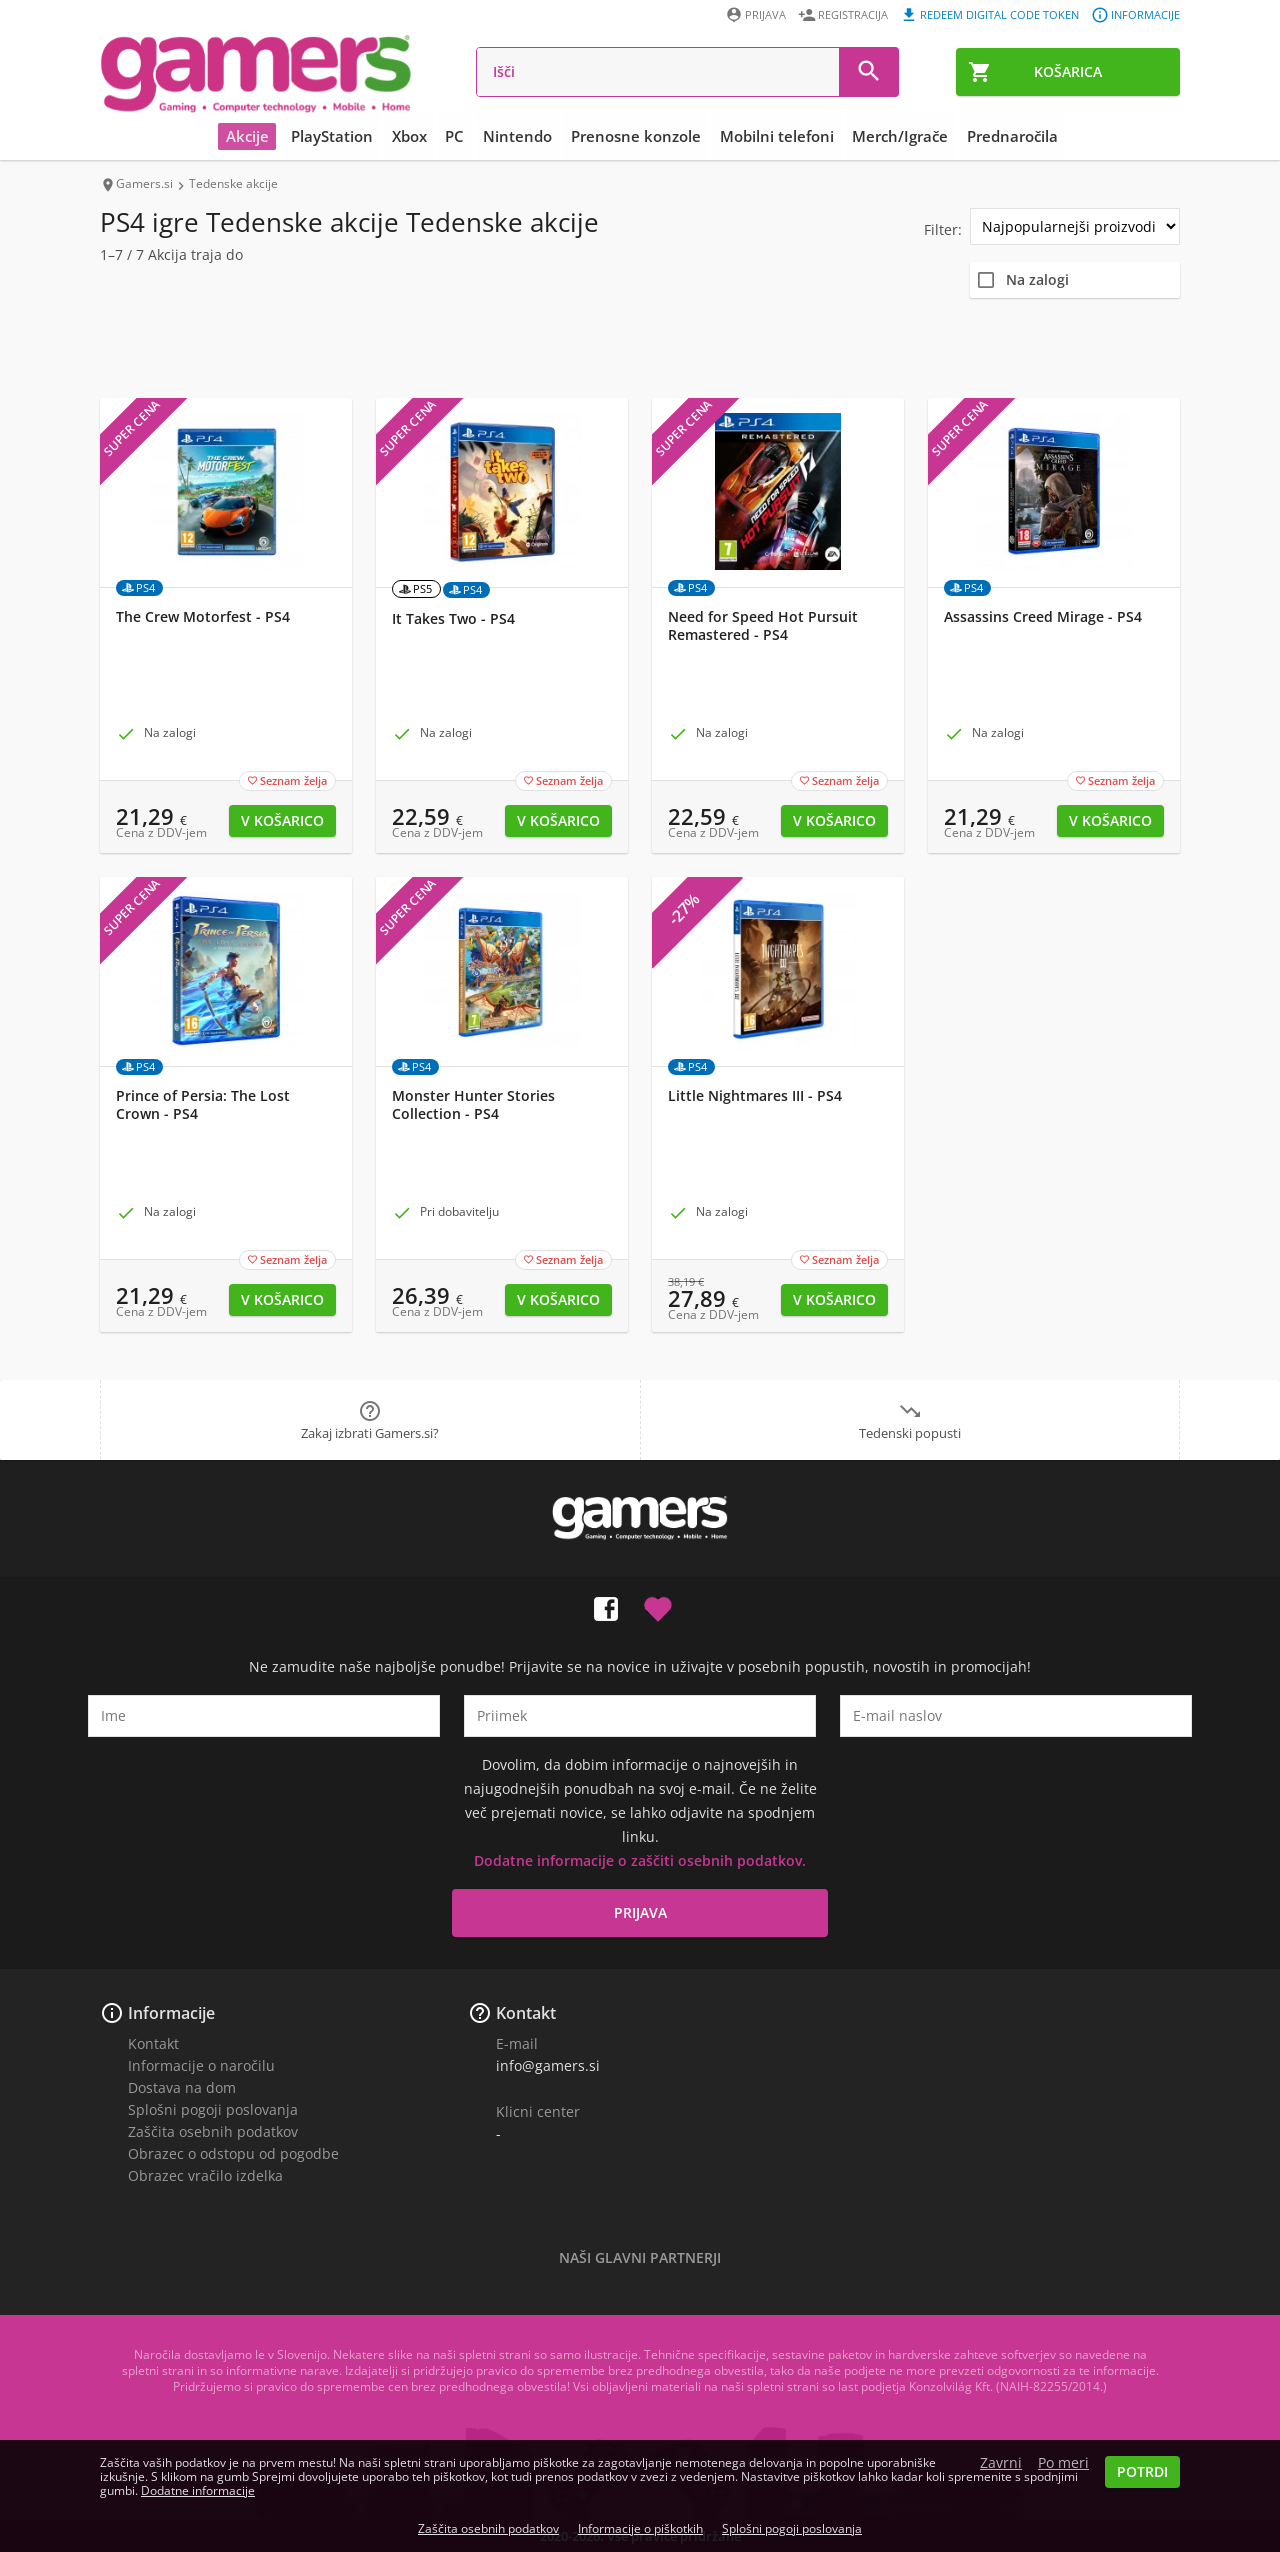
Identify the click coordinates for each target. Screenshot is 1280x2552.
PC (456, 136)
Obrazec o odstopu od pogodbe (233, 2153)
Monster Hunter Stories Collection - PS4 (473, 1105)
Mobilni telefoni (776, 136)
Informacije (171, 2013)
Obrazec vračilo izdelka (205, 2175)
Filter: (943, 229)
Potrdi (1142, 2471)
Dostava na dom (182, 2087)
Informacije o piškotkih (640, 2528)
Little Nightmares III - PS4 (755, 1096)
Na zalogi (1037, 279)
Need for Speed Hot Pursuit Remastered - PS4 (763, 626)
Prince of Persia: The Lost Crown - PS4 (203, 1105)
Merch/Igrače (899, 136)
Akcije (250, 136)
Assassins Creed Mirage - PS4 (1043, 617)
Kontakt (153, 2043)
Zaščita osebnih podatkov (213, 2131)
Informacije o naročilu (201, 2065)
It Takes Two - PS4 (453, 619)
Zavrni (1001, 2463)
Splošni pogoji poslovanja (213, 2109)
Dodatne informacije (198, 2490)
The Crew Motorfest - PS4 (203, 617)
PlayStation (335, 136)
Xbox (411, 136)
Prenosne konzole (636, 136)
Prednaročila (1010, 136)
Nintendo (518, 136)
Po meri (1063, 2463)
